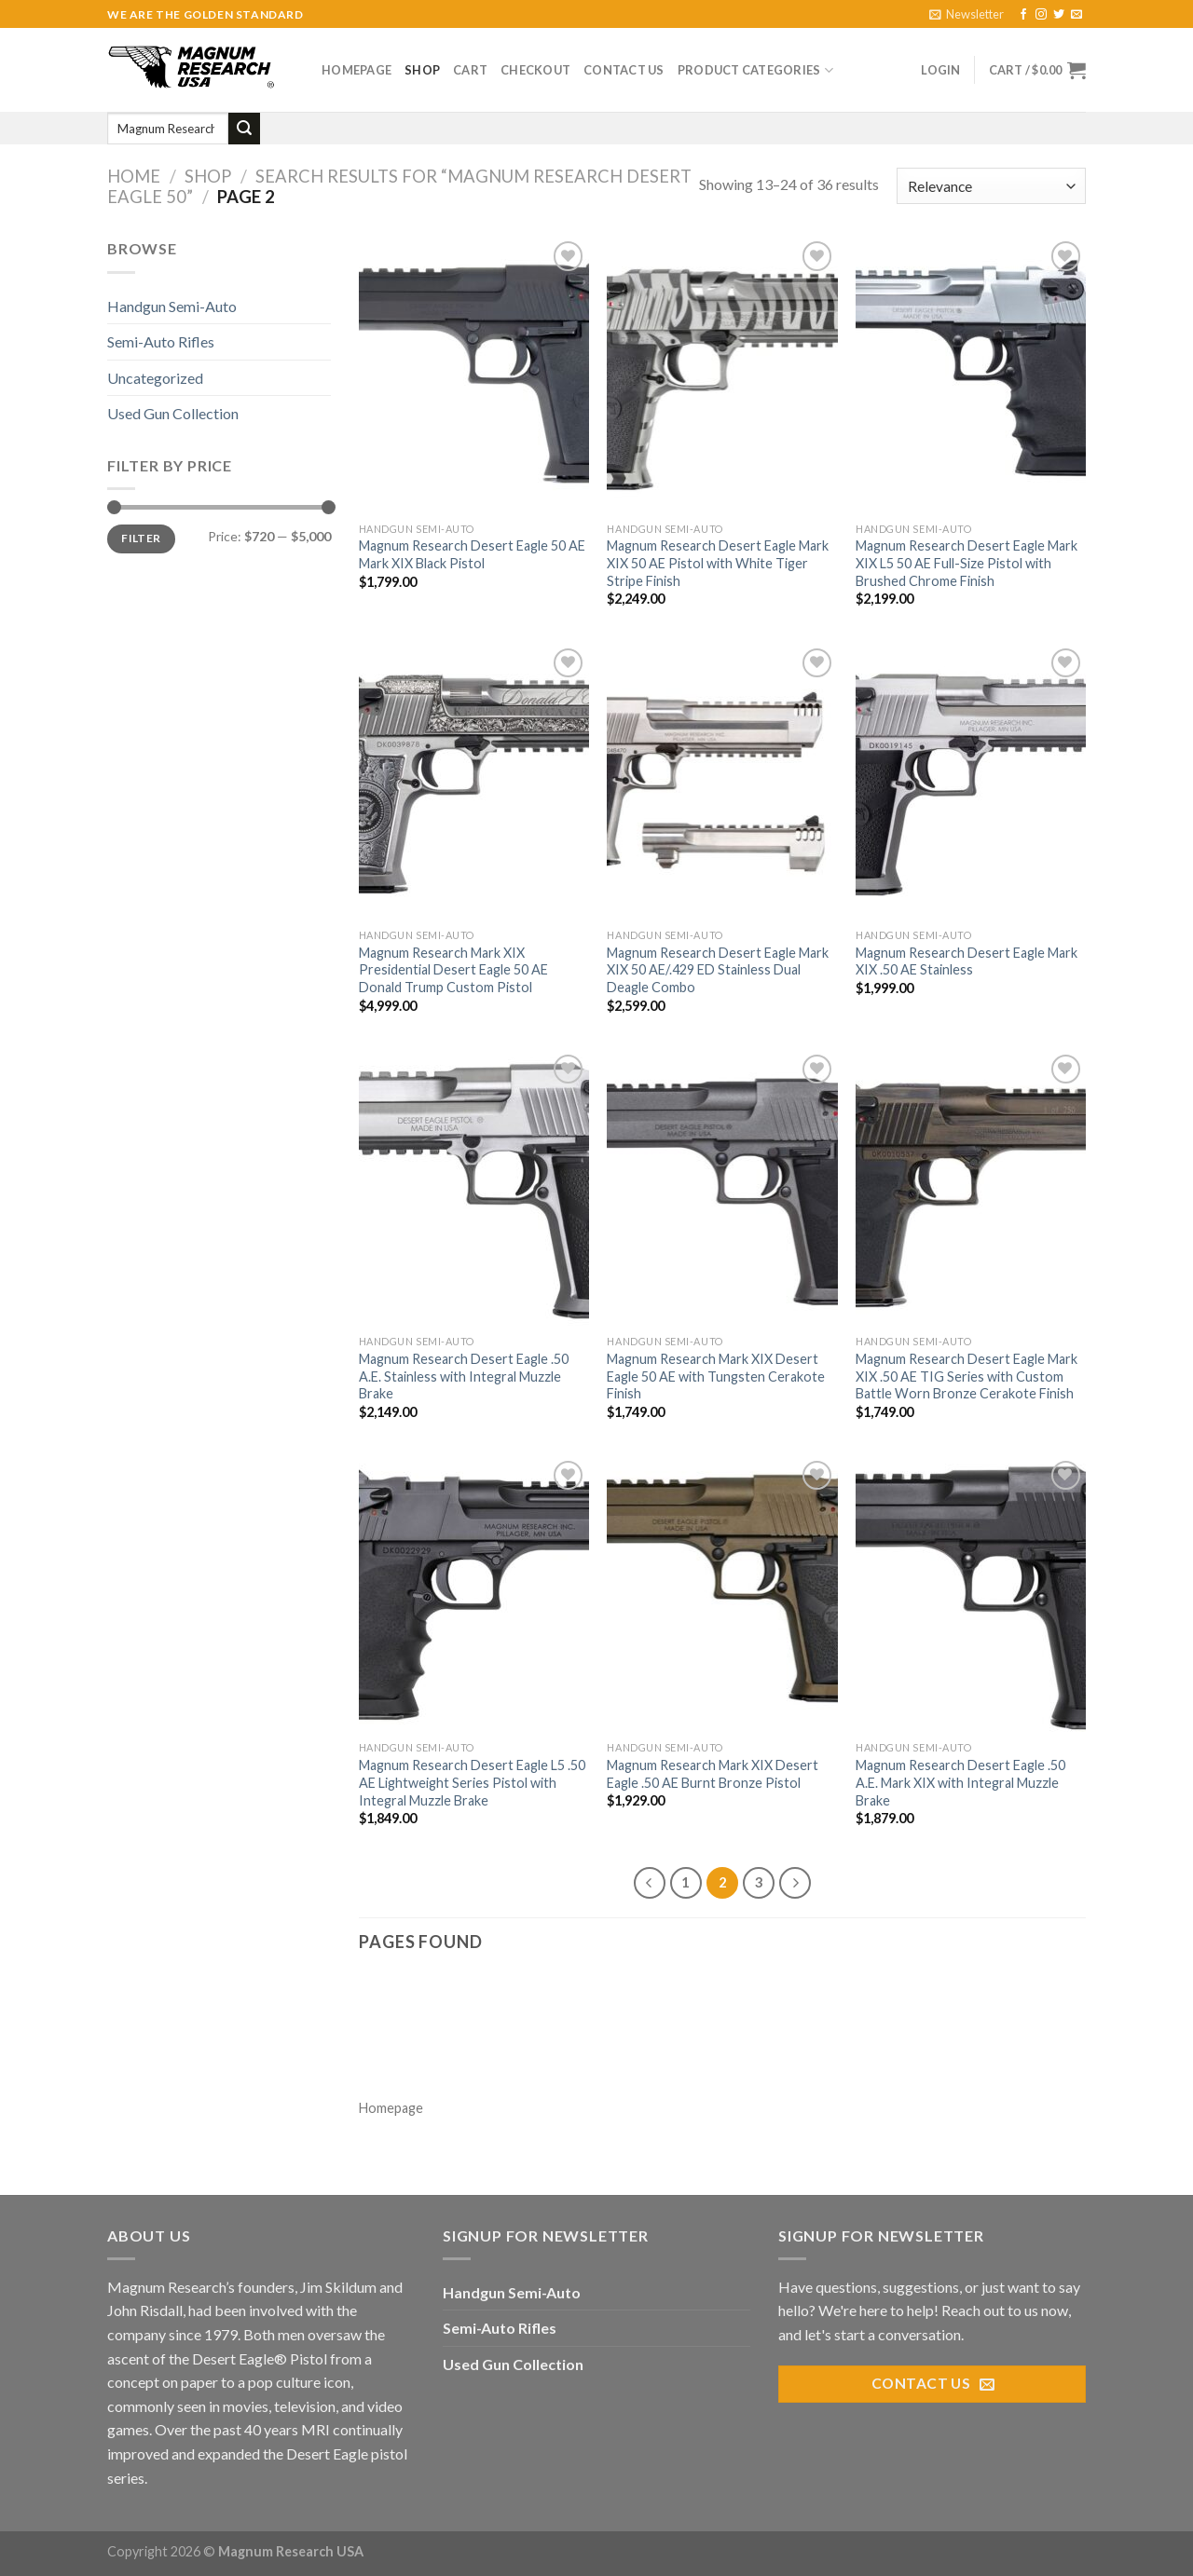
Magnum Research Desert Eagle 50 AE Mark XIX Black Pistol (472, 554)
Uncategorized (155, 378)
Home (133, 176)
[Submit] (244, 128)
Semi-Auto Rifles (160, 341)
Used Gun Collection (173, 413)
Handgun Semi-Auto (172, 306)
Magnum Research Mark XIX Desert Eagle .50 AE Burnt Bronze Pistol (712, 1774)
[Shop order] (991, 186)
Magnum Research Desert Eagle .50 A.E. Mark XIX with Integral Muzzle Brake (960, 1782)
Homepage (356, 69)
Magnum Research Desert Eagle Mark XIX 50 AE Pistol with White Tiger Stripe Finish (718, 563)
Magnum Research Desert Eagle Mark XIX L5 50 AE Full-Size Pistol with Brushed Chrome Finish (966, 563)
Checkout (535, 69)
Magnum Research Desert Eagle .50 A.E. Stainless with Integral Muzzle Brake (464, 1376)
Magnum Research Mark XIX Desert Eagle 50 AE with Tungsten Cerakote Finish (716, 1376)
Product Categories (755, 70)
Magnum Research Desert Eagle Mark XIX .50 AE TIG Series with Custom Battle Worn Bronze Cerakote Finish (966, 1376)
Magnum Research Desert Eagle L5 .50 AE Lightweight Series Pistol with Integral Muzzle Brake (472, 1782)
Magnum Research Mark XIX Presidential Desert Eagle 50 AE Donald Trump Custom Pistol (453, 970)
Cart (470, 69)
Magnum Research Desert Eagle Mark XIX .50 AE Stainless (966, 961)
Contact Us (624, 69)
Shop (422, 69)
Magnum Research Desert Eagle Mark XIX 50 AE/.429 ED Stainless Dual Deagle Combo (718, 970)
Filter (140, 538)
